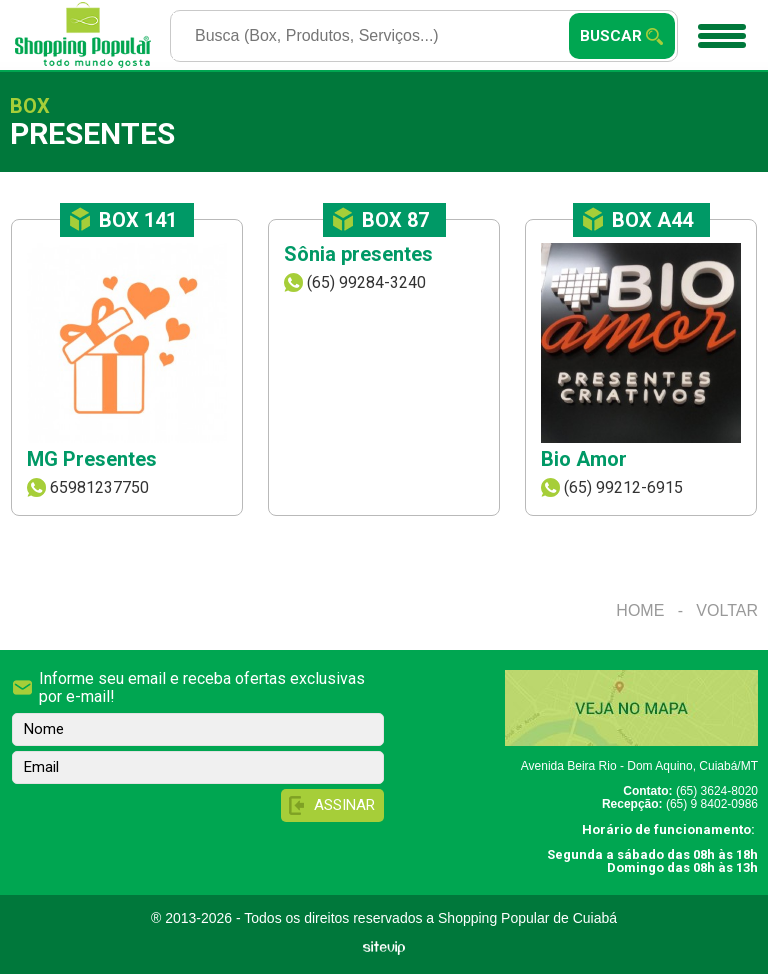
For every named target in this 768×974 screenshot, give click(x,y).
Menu (719, 29)
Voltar (727, 610)
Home (640, 610)
